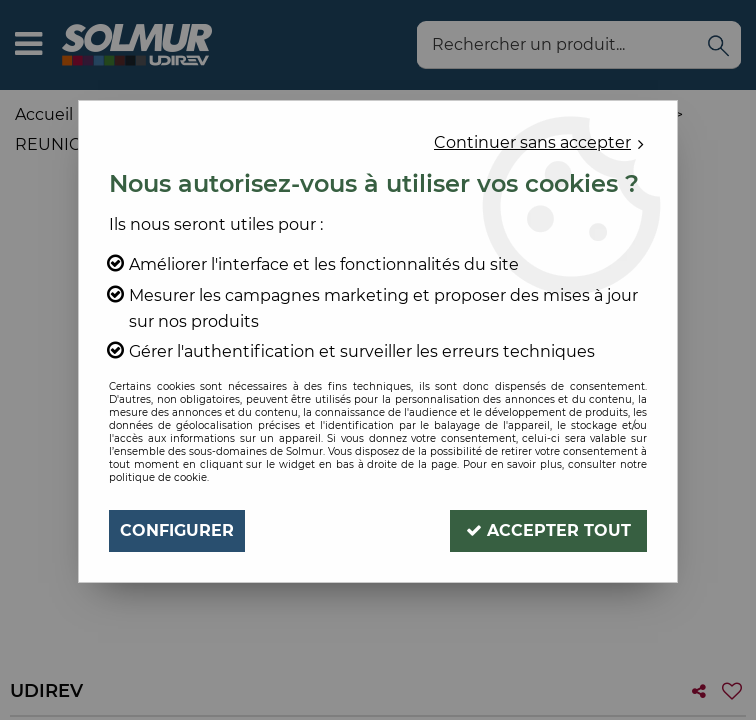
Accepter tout (548, 530)
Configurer (177, 530)
